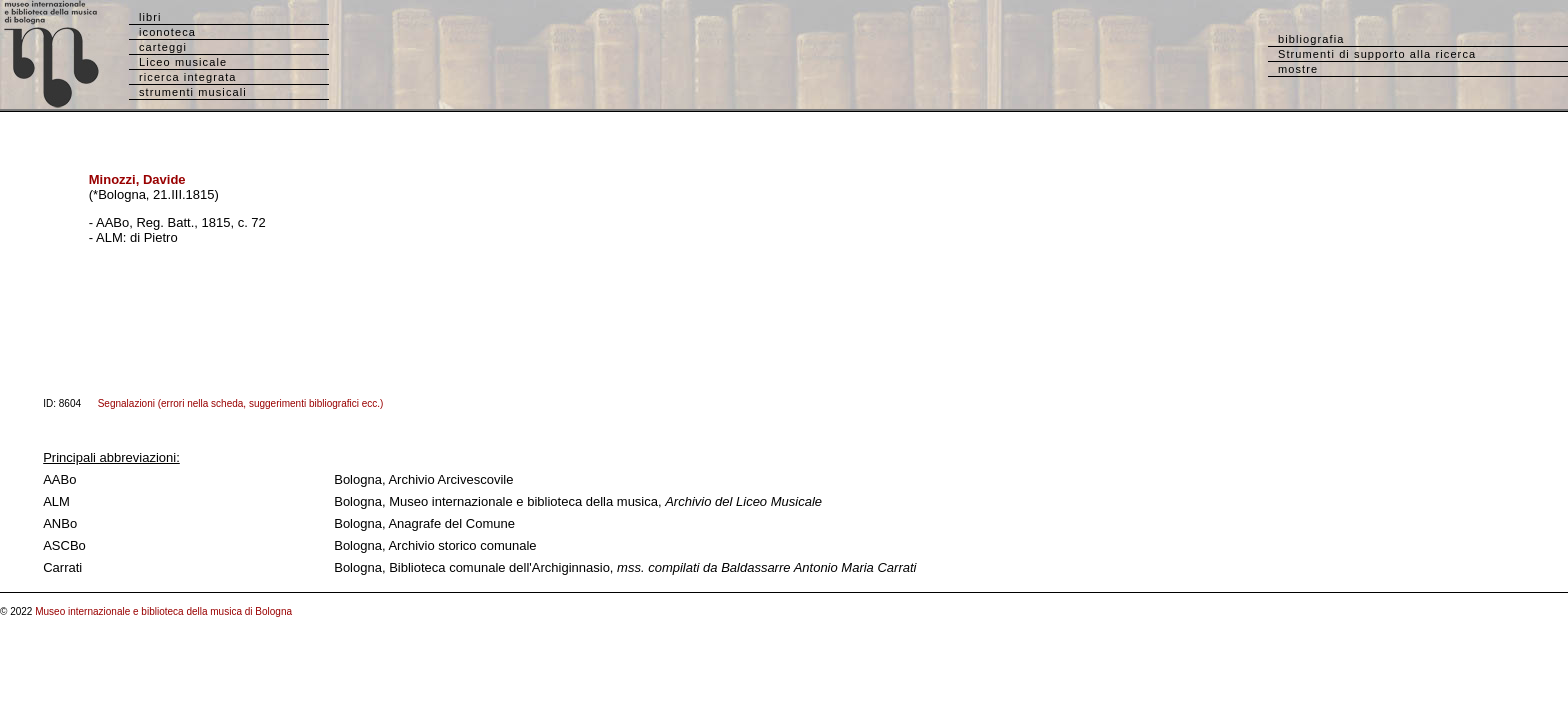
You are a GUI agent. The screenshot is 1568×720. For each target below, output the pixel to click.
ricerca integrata (188, 77)
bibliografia (1311, 39)
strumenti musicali (193, 92)
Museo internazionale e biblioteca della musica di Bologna (163, 611)
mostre (1298, 69)
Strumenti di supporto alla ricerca (1377, 54)
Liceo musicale (183, 62)
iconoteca (167, 32)
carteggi (163, 47)
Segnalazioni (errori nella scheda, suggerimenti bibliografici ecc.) (241, 403)
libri (150, 17)
